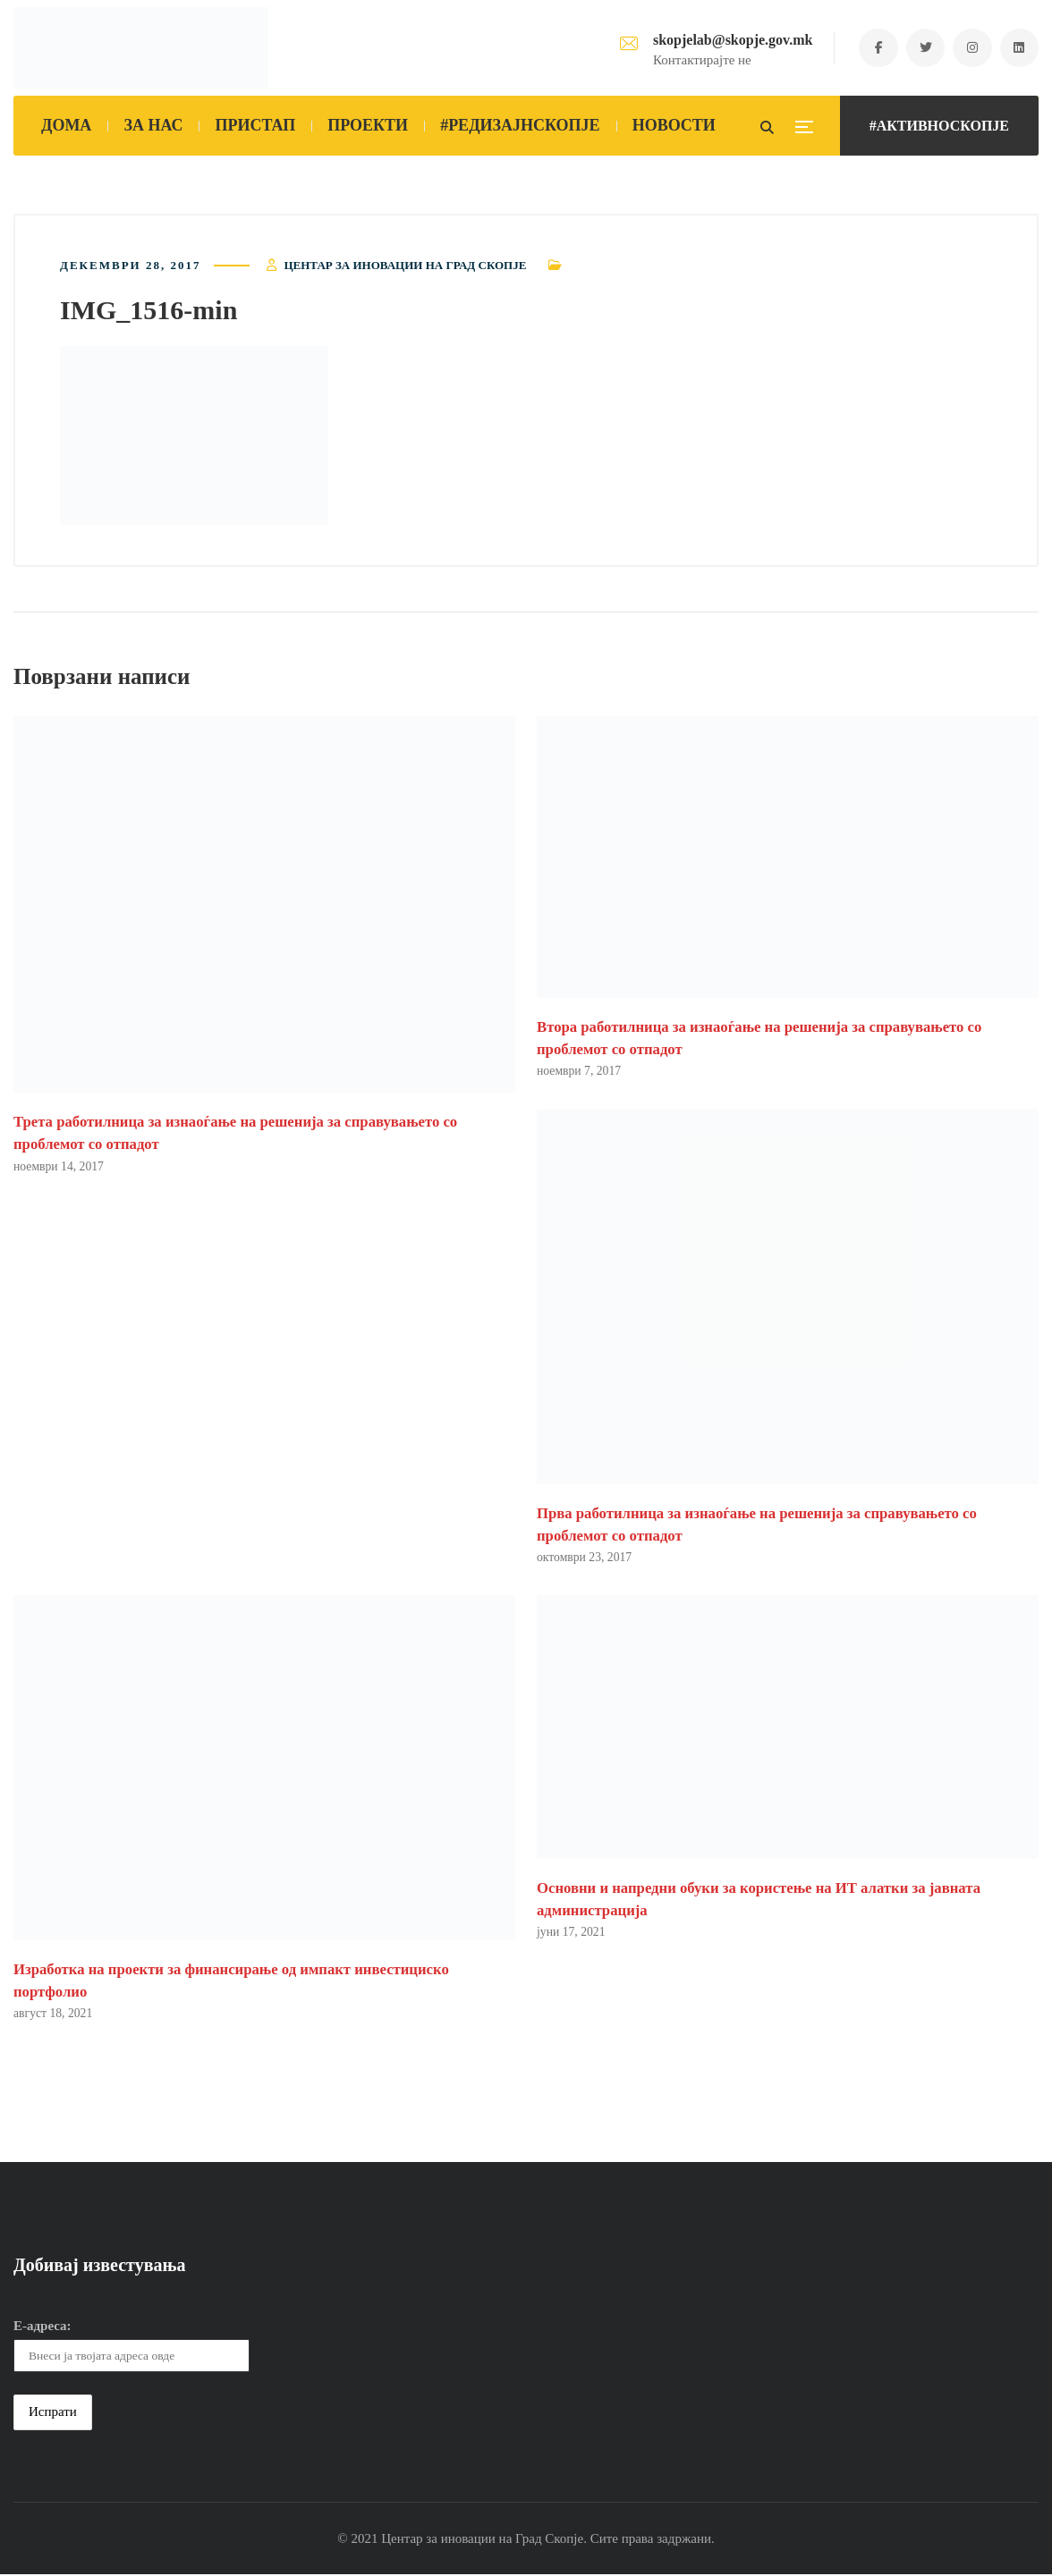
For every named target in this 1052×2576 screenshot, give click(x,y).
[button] (194, 436)
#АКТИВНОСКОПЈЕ (939, 125)
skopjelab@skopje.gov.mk (727, 39)
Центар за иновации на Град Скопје (405, 266)
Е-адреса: (42, 2327)
